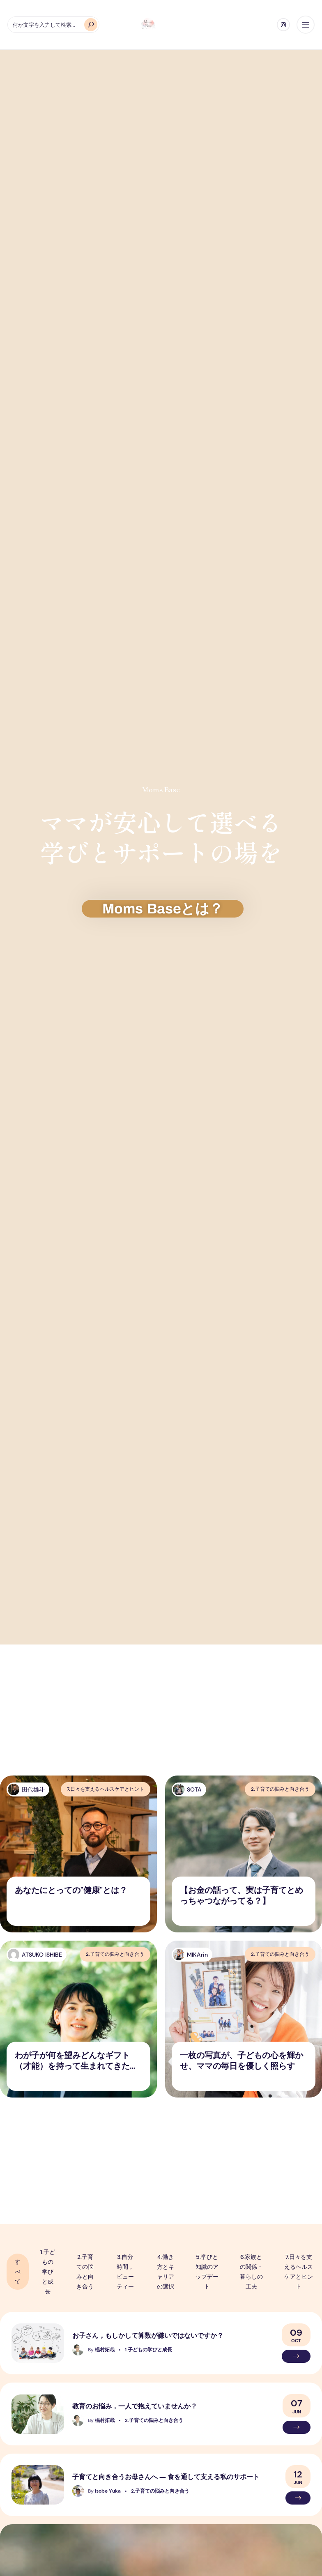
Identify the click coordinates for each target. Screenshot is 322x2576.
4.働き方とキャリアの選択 (165, 2271)
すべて (18, 2271)
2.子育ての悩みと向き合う (85, 2271)
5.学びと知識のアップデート (207, 2271)
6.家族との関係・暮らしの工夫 (251, 2271)
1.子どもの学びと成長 (47, 2271)
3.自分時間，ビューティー (125, 2271)
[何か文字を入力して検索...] (53, 24)
